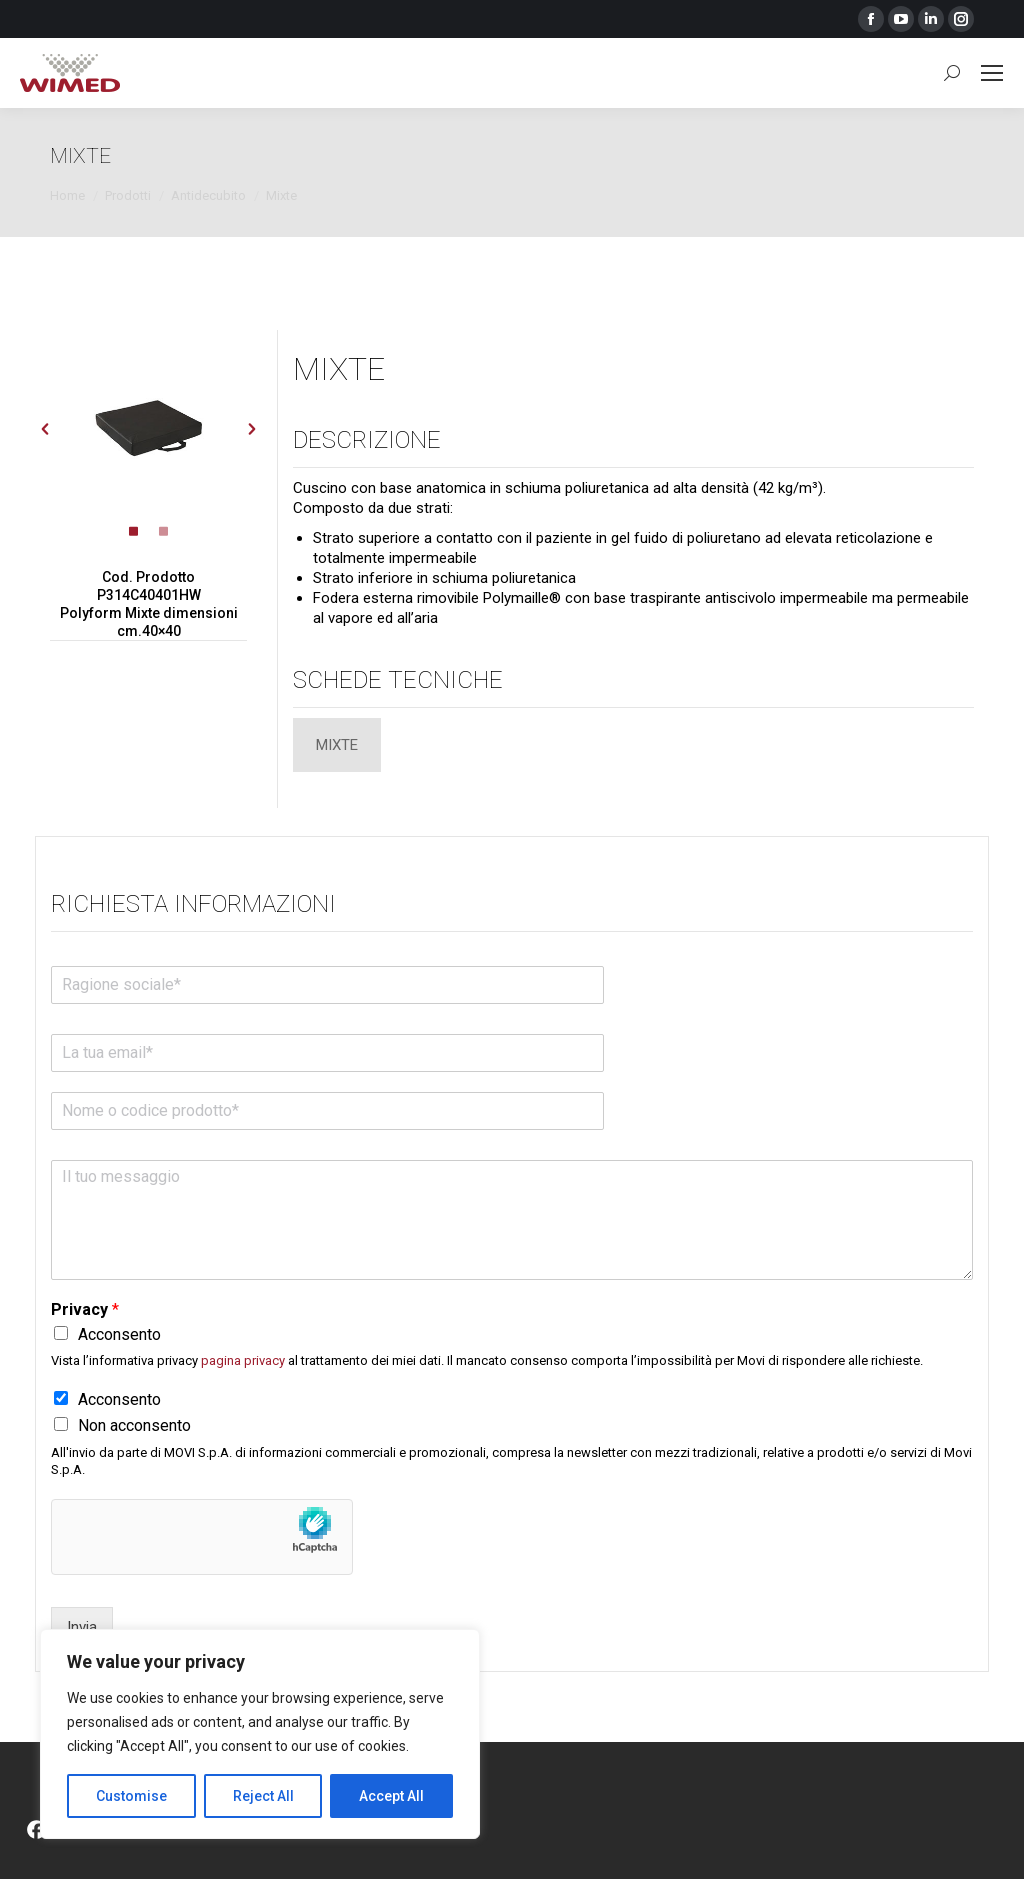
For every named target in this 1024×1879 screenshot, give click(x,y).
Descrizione (367, 440)
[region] (260, 1734)
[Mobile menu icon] (992, 73)
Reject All (263, 1796)
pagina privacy (243, 1360)
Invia (82, 1627)
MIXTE (339, 369)
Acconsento (119, 1334)
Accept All (391, 1796)
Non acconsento (134, 1425)
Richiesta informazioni (193, 904)
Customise (131, 1796)
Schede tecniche (398, 680)
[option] (149, 429)
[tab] (134, 533)
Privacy (85, 1309)
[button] (45, 429)
